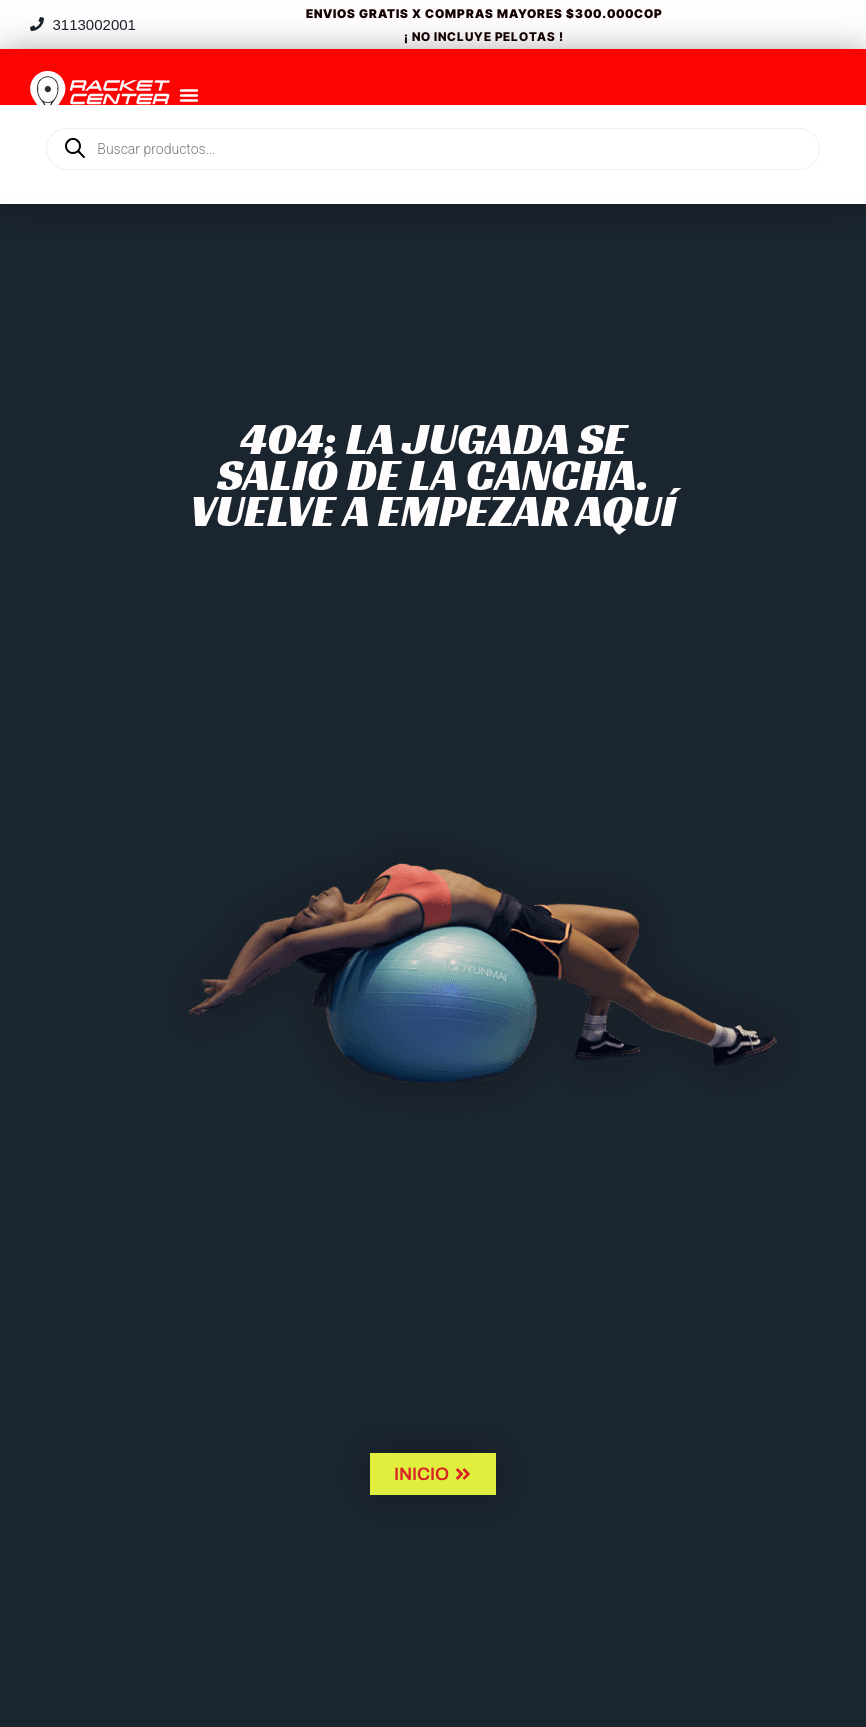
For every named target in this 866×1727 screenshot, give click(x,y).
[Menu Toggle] (189, 95)
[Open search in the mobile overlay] (433, 115)
